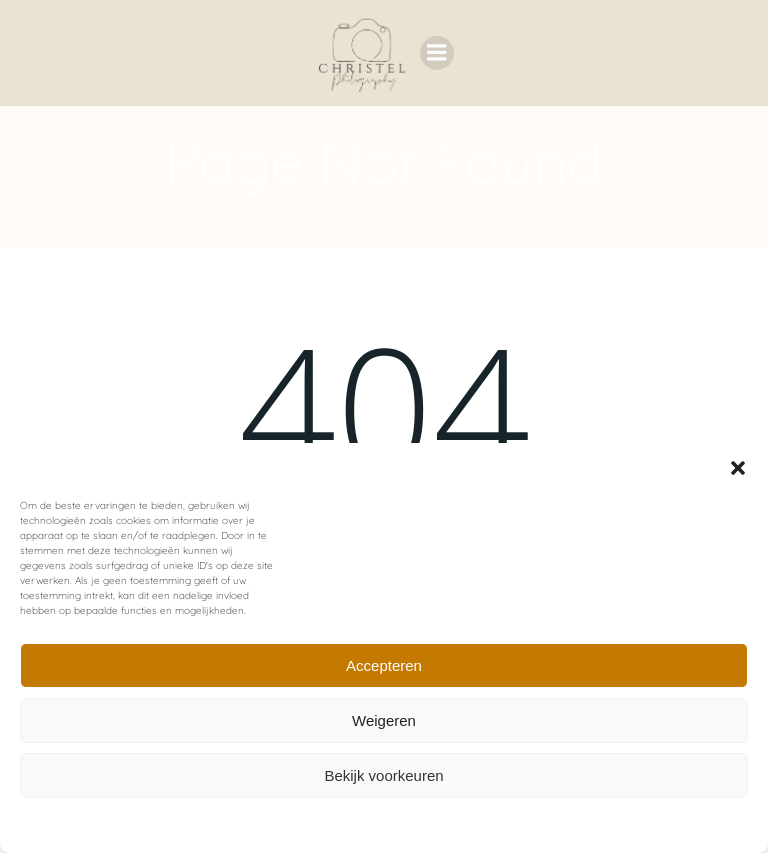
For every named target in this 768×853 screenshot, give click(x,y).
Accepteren (384, 665)
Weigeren (384, 720)
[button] (738, 468)
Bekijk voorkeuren (383, 775)
